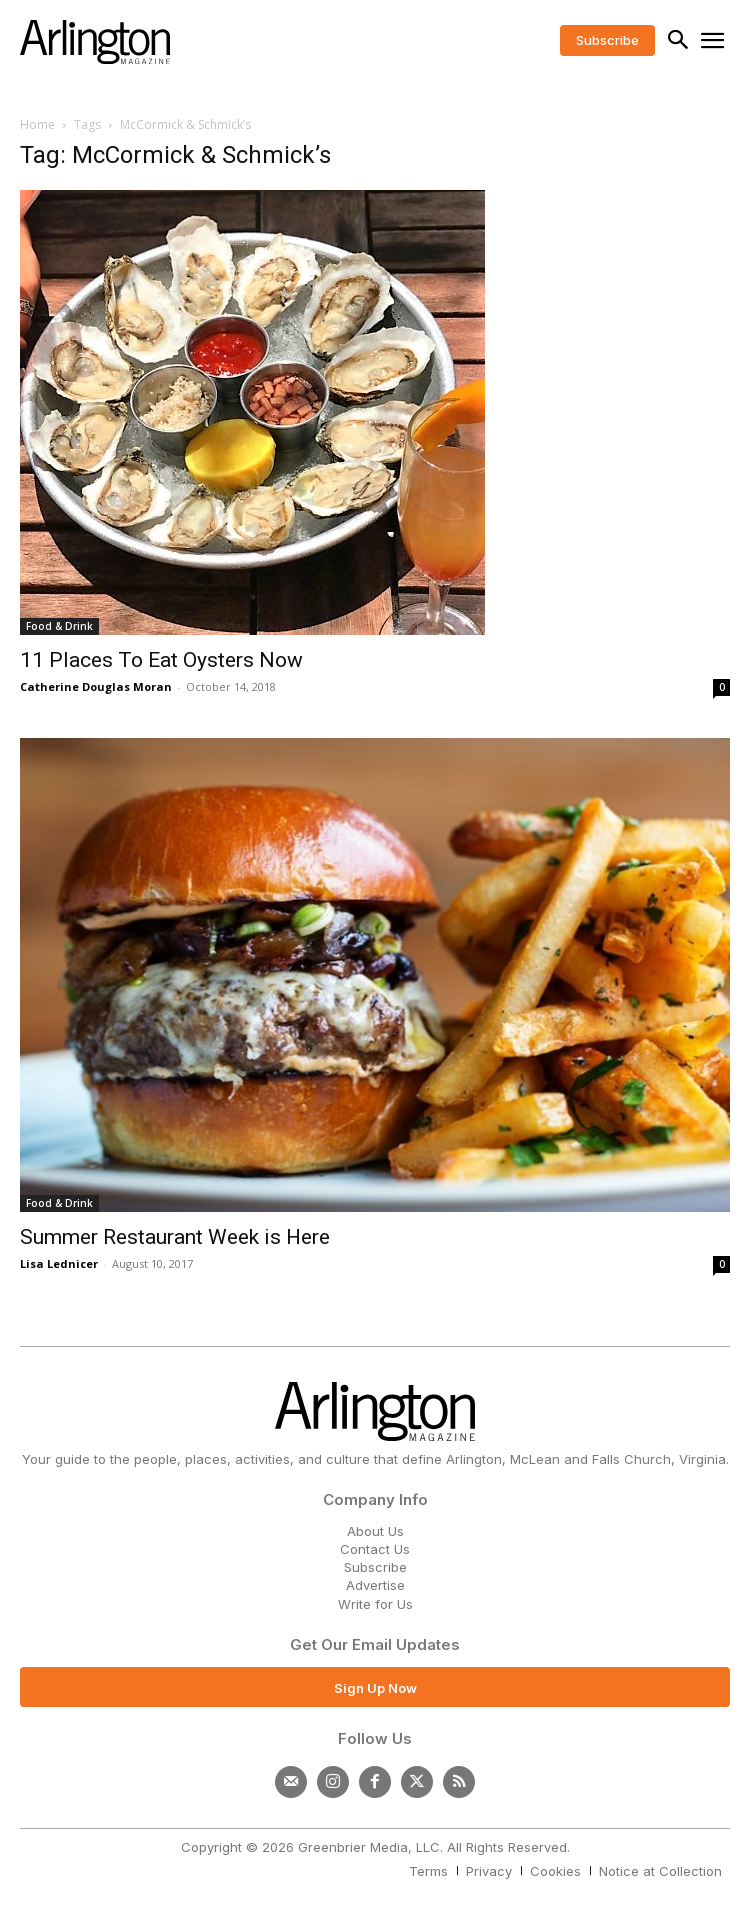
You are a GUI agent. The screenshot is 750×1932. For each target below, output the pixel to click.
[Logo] (95, 42)
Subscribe (375, 1567)
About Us (375, 1531)
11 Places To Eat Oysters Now (161, 660)
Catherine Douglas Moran (96, 686)
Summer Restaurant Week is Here (175, 1237)
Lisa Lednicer (59, 1263)
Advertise (375, 1585)
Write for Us (375, 1604)
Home (37, 124)
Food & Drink (59, 626)
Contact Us (375, 1549)
